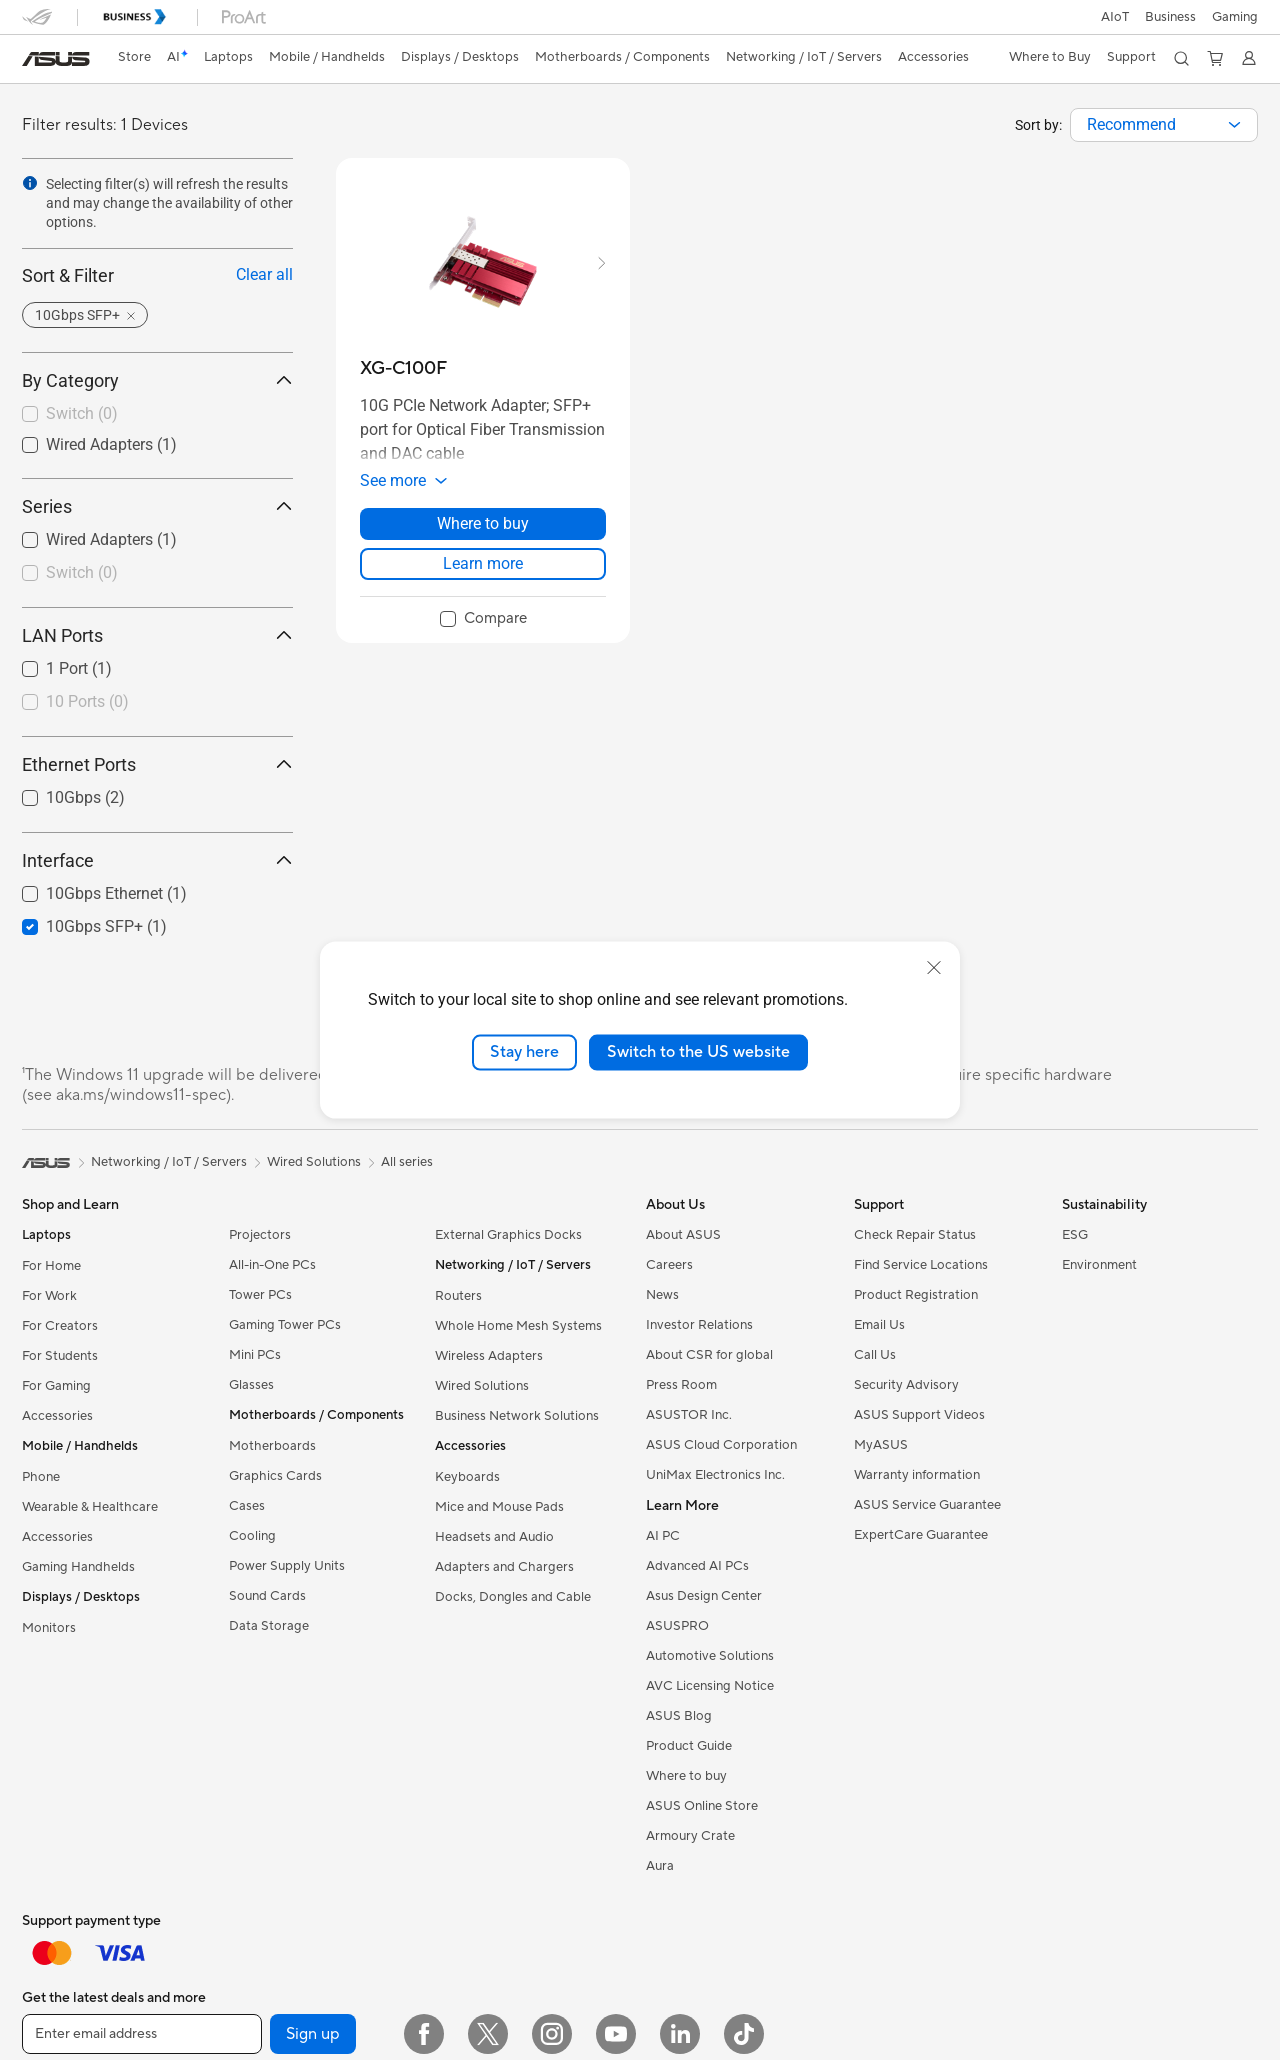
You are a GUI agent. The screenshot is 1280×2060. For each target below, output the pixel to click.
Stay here (524, 1052)
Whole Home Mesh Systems (518, 1326)
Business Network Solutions (517, 1416)
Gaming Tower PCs (285, 1325)
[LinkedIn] (680, 2034)
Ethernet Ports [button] (157, 764)
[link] (56, 59)
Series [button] (157, 506)
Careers (669, 1265)
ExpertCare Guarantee (921, 1535)
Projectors (260, 1235)
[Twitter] (488, 2034)
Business (1170, 17)
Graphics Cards (275, 1476)
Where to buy (686, 1776)
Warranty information (917, 1475)
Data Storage (269, 1626)
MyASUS (881, 1445)
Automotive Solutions (710, 1656)
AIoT (1115, 17)
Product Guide (689, 1746)
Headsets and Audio (494, 1537)
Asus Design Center (704, 1596)
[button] (1235, 17)
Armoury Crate (690, 1836)
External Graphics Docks (508, 1235)
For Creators (60, 1326)
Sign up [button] (313, 2034)
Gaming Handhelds (78, 1567)
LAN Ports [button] (157, 635)
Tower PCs (260, 1295)
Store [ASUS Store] (134, 57)
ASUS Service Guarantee (927, 1505)
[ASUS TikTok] (744, 2034)
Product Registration (916, 1295)
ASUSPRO (677, 1626)
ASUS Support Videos (919, 1415)
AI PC (663, 1536)
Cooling (252, 1536)
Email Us (879, 1325)
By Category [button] (157, 380)
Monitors (49, 1628)
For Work (49, 1296)
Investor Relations (699, 1325)
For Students (60, 1356)
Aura (660, 1866)
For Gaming (56, 1386)
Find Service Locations (921, 1265)
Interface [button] (157, 860)
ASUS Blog (679, 1716)
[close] (934, 968)
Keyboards (467, 1477)
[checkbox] (157, 415)
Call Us (875, 1355)
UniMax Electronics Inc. (715, 1475)
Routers (458, 1296)
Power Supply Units (287, 1566)
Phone (41, 1477)
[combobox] (1164, 125)
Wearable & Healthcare (90, 1507)
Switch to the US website (698, 1052)
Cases (247, 1506)
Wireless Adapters (489, 1356)
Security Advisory (906, 1385)
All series (407, 1162)
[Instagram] (552, 2034)
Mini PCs (255, 1355)
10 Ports (87, 701)
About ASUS (683, 1235)
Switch (82, 413)
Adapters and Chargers (504, 1567)
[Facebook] (424, 2034)
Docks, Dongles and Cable (513, 1597)
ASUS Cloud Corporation (721, 1445)
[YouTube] (616, 2034)
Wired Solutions (482, 1386)
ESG (1075, 1235)
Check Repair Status (915, 1235)
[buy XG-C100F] (403, 368)
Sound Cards (267, 1596)
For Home (51, 1266)
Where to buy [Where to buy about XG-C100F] (483, 523)
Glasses (251, 1385)
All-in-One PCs (272, 1265)
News (662, 1295)
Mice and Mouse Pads (499, 1507)
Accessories (57, 1416)
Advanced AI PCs (697, 1566)
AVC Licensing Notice (710, 1686)
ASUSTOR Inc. (689, 1415)
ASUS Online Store (702, 1806)
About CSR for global (709, 1355)
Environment (1099, 1265)
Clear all (264, 274)
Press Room (681, 1385)
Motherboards (272, 1446)
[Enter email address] (142, 2034)
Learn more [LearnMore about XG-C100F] (483, 563)
